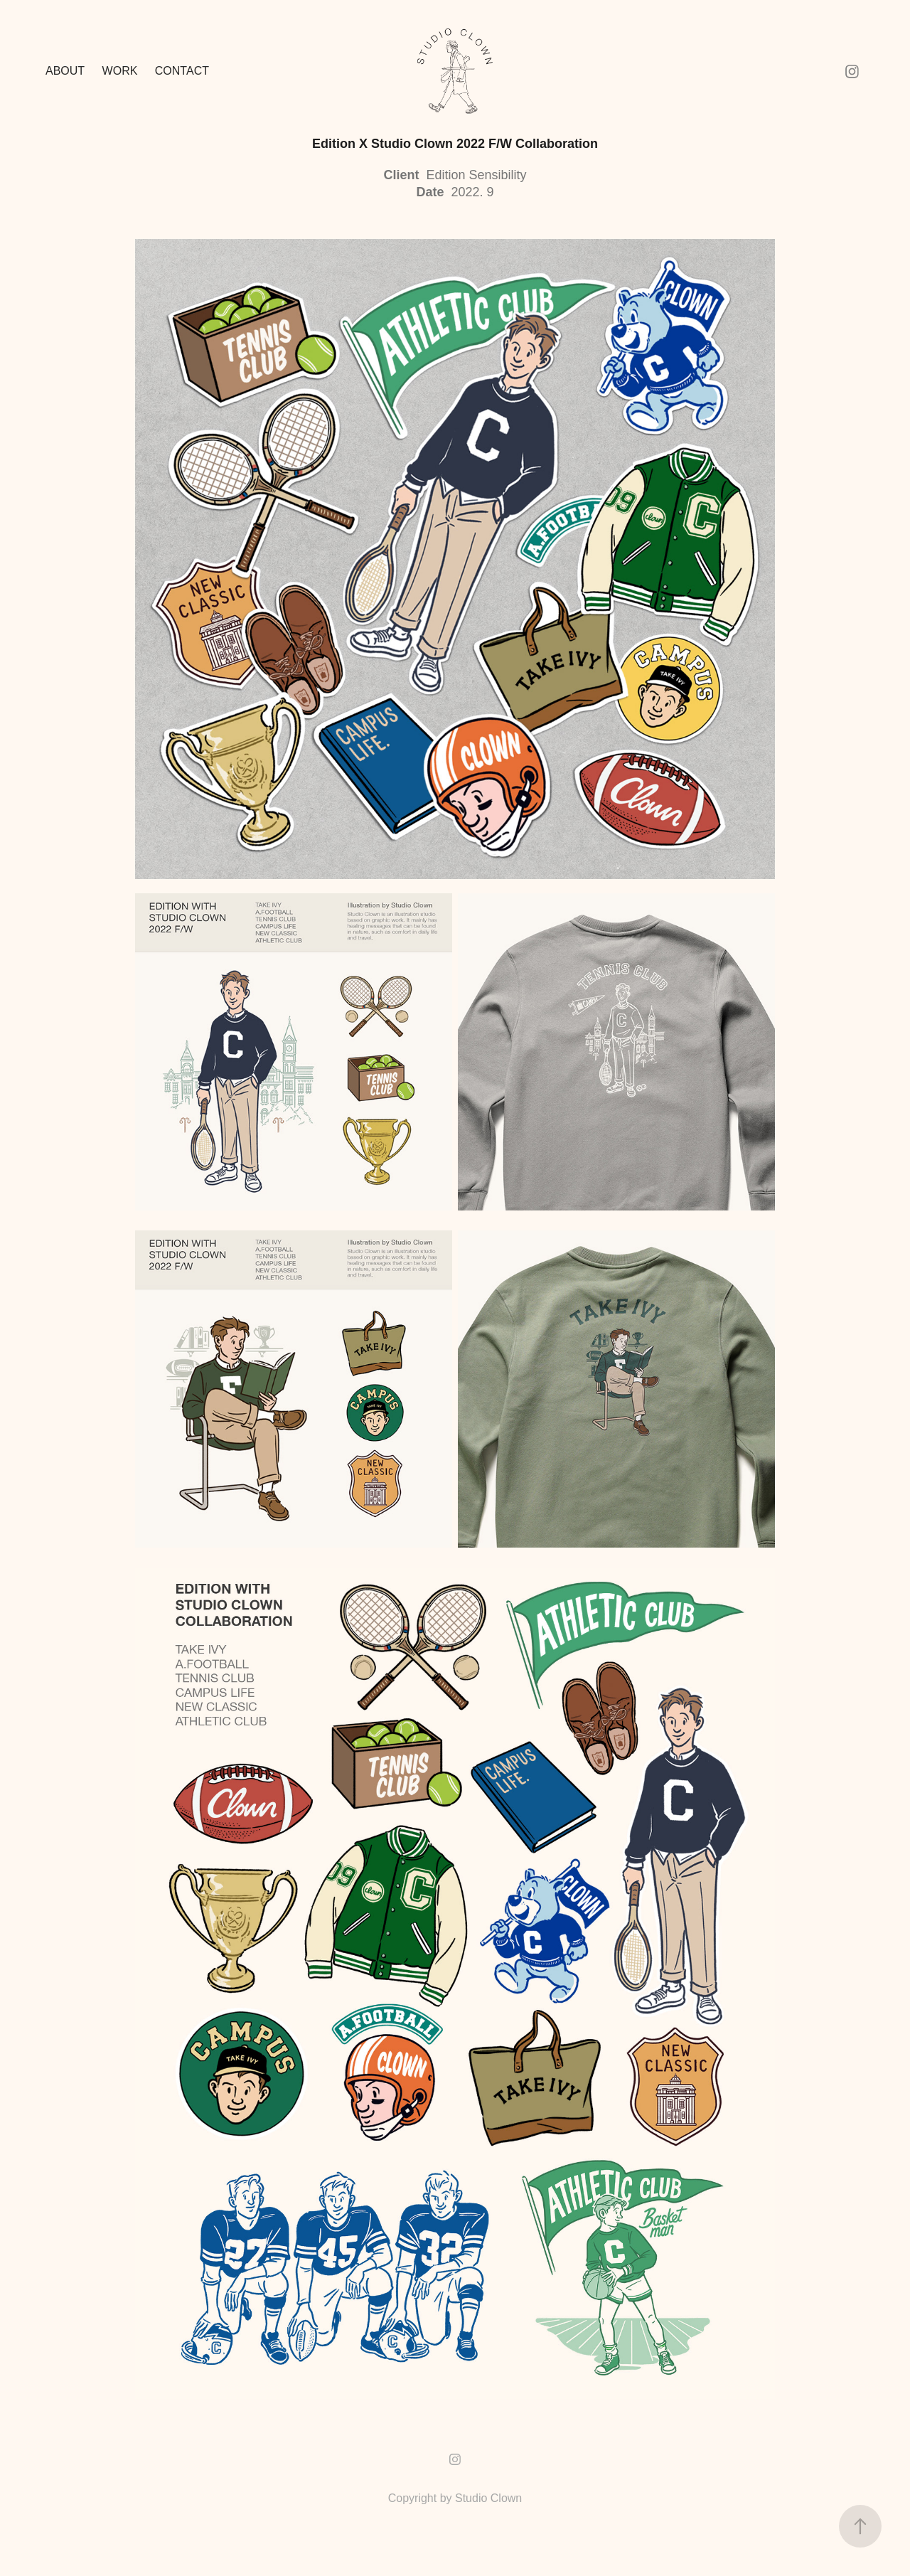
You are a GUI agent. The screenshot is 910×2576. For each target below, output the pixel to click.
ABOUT (65, 71)
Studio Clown (488, 2498)
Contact (182, 71)
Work (120, 71)
